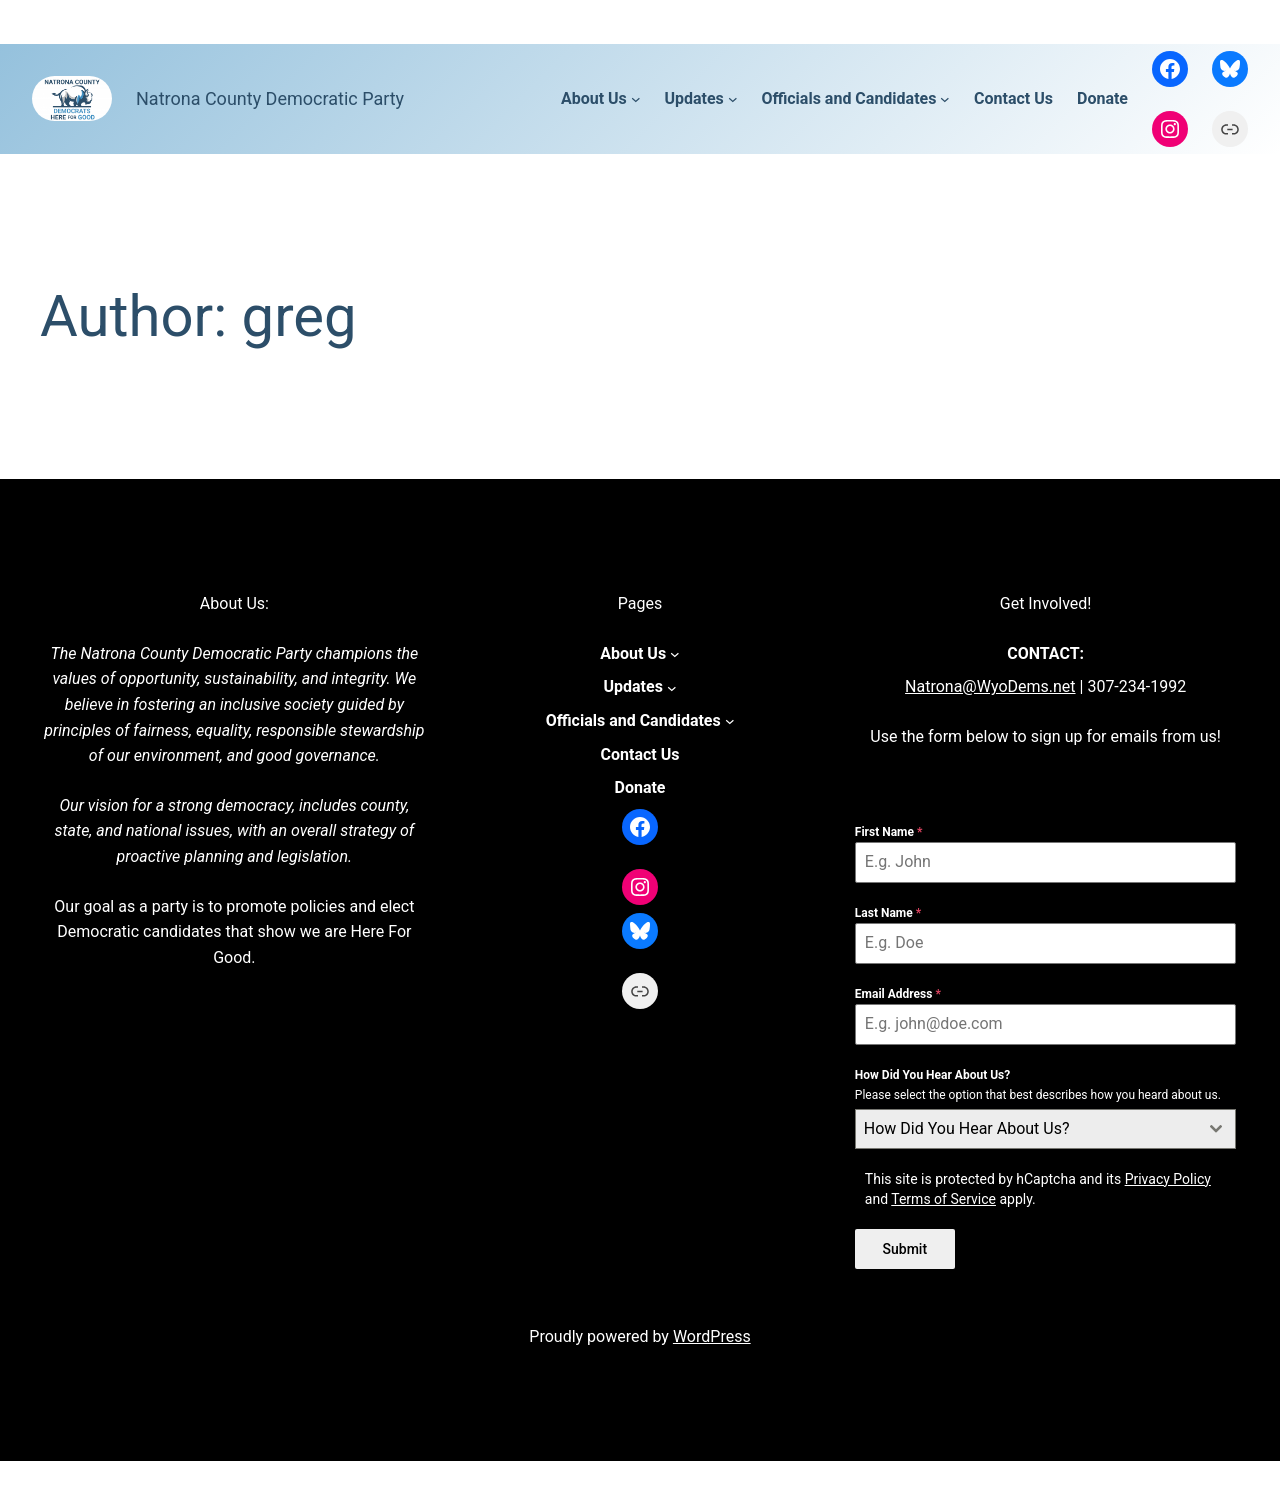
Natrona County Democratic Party (270, 98)
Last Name (888, 913)
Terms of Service (943, 1199)
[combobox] (1046, 1129)
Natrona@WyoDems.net (990, 686)
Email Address (898, 994)
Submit (905, 1249)
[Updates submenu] (733, 99)
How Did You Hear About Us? (932, 1075)
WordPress (712, 1333)
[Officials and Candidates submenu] (945, 99)
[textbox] (1027, 1129)
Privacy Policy (1168, 1179)
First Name (889, 832)
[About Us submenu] (636, 99)
